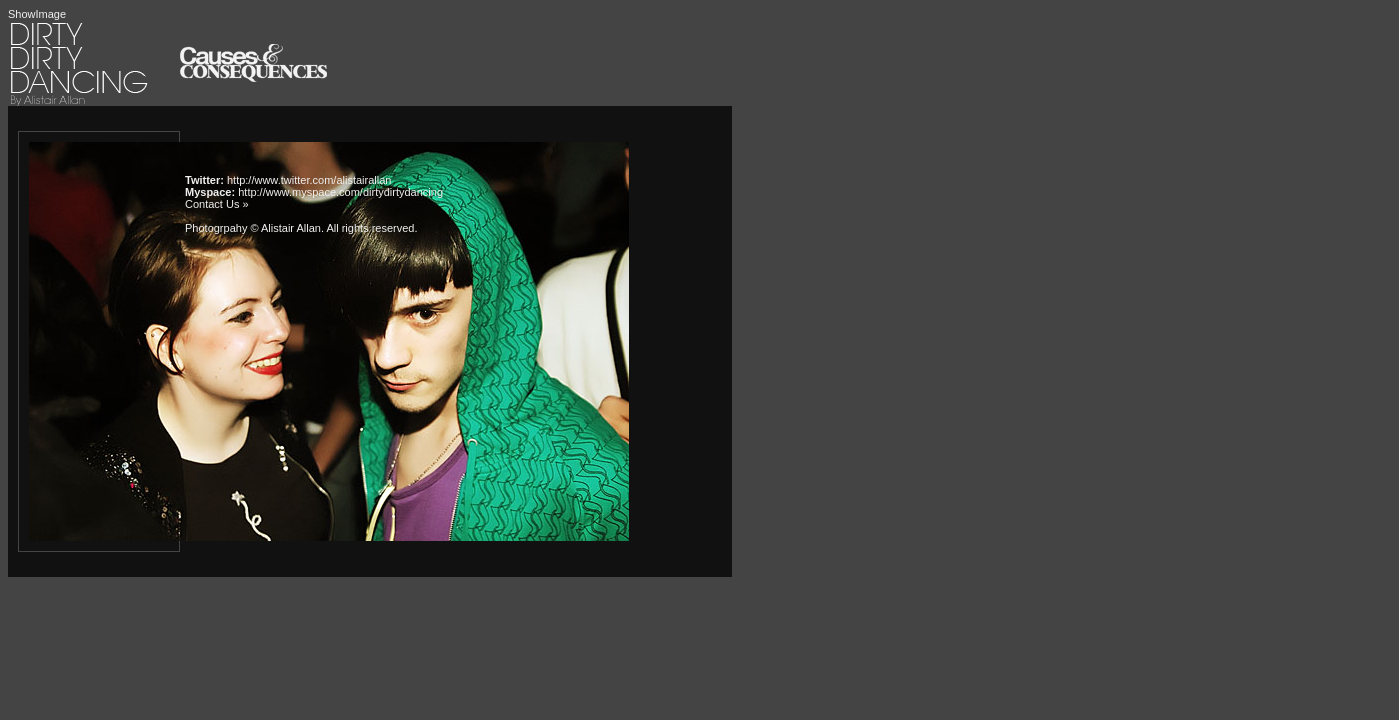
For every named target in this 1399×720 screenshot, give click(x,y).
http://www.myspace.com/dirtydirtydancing (340, 192)
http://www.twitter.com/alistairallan (309, 180)
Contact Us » (217, 204)
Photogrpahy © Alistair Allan (253, 228)
